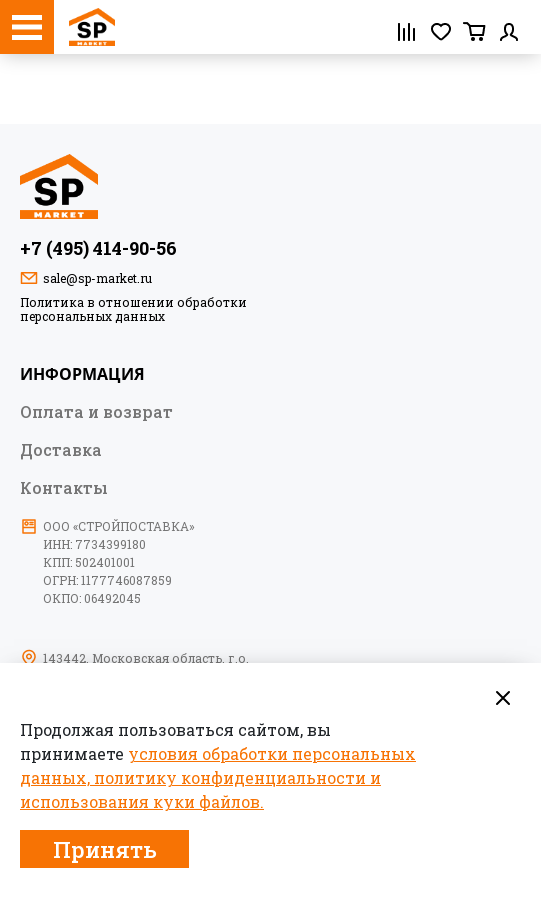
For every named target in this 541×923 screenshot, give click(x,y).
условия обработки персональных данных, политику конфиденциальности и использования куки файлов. (218, 777)
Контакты (64, 487)
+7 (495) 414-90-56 (98, 248)
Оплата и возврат (96, 411)
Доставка (61, 449)
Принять (105, 849)
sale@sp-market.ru (97, 278)
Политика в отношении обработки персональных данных (133, 309)
